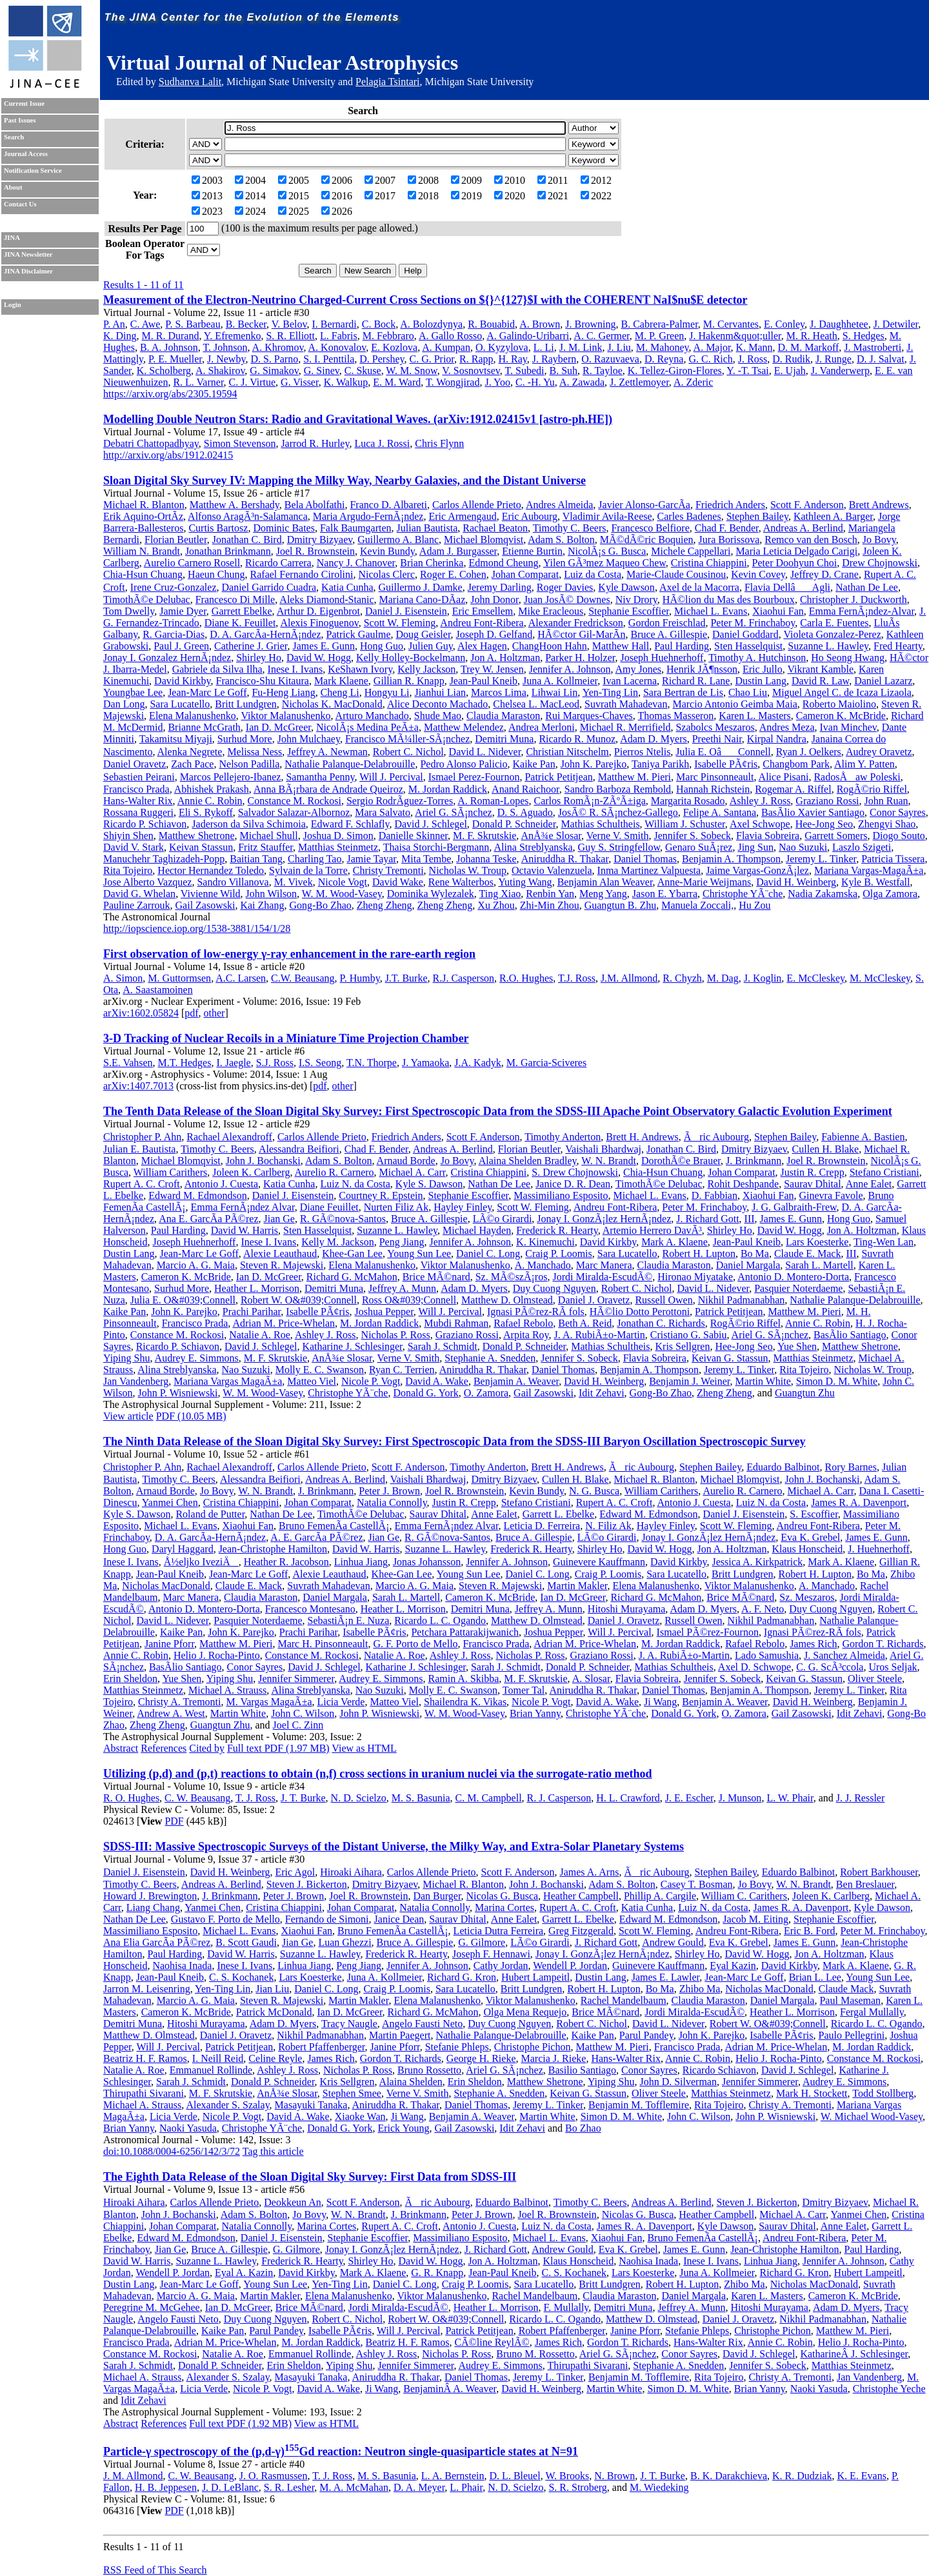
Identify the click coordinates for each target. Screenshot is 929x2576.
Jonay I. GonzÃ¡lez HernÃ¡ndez (604, 1218)
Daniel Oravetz (134, 763)
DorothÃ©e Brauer (681, 1160)
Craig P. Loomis (558, 1253)
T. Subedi (524, 370)
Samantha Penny (320, 776)
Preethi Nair (717, 738)
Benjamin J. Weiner (689, 1381)
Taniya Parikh (660, 763)
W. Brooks (567, 2475)
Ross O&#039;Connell (409, 1299)
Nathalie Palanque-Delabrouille (350, 763)
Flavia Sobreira (767, 835)
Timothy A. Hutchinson (757, 657)
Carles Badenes (689, 516)
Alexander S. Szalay (227, 2104)
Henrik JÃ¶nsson (701, 669)
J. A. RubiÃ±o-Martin (599, 1334)
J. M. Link (581, 347)
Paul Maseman (850, 2000)
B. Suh (563, 370)
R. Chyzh (682, 978)
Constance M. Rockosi (294, 800)
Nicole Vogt (342, 882)
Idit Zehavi (601, 1392)
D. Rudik (791, 358)
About (13, 187)
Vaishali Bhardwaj (603, 1149)
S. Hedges (863, 335)
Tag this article (273, 2151)
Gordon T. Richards (882, 1643)
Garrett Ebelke (242, 611)
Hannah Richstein (713, 789)
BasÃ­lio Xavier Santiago (812, 812)
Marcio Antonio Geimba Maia (734, 703)
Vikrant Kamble (820, 669)
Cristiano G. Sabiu (688, 1334)
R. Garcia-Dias (174, 634)
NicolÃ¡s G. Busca (607, 551)
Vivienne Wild (211, 893)
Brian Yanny (535, 1713)
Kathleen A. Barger (833, 516)
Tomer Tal (523, 1690)
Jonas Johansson (427, 1561)
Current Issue (24, 103)
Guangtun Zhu (805, 1392)
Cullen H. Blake (825, 1149)
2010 (509, 180)
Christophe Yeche (889, 2388)
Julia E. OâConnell (722, 751)
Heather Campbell (581, 1895)
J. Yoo (497, 382)
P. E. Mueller (175, 358)
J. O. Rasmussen (273, 2475)
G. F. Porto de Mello (415, 1643)
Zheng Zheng (384, 905)
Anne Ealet (869, 1183)
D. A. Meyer (419, 2487)
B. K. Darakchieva (728, 2475)
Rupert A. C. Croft (141, 1183)
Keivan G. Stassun (730, 1357)
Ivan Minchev (848, 727)
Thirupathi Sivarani (143, 2093)
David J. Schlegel (430, 823)
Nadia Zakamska (822, 893)
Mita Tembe (426, 858)
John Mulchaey (308, 738)
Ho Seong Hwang (847, 657)
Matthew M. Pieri (634, 776)
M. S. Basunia (421, 1797)
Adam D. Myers (653, 738)
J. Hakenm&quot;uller (735, 335)
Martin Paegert (400, 2035)
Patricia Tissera (892, 858)
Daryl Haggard (183, 1548)
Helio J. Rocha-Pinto (217, 1655)
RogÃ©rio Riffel (872, 789)
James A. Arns (589, 1872)
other (214, 1012)
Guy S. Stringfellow (619, 847)
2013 (207, 195)
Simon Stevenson (240, 443)
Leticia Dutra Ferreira (498, 1930)
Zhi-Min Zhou (549, 905)
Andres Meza (787, 727)
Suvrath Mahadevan (625, 703)
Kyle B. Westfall (875, 882)
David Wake (397, 882)
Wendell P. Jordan (570, 1965)
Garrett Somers (835, 835)
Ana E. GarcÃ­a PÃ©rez (208, 1218)
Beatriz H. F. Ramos (145, 2058)
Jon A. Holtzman (505, 657)
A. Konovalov (337, 347)
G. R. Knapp (437, 2272)
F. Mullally (566, 2307)
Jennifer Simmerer (296, 1678)
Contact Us (20, 204)
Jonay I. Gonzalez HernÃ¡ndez (167, 657)
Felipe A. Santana (719, 812)
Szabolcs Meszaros (714, 727)
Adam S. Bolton (561, 539)
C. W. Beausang (197, 1797)
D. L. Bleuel (515, 2475)
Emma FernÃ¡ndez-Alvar (861, 611)
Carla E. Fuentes (834, 622)
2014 (250, 195)
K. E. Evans (861, 2475)
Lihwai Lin (555, 692)
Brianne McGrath (204, 727)
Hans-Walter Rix (138, 800)
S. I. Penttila (328, 358)
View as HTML (364, 1748)
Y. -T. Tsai (747, 370)
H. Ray (513, 358)
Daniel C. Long (488, 1253)
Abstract (120, 1748)
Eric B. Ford (809, 1930)
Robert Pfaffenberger (321, 2046)
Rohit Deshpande (743, 1183)
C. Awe (145, 324)
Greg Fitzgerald (581, 1930)
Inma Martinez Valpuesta (649, 870)
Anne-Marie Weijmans (704, 882)
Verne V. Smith (617, 835)
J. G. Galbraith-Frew (794, 1207)
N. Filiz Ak (608, 1525)
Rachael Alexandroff (229, 1136)
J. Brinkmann (753, 1160)
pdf (191, 1012)
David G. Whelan (139, 893)
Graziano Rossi (827, 800)
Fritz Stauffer (265, 847)
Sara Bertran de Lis (683, 692)
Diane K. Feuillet (240, 622)
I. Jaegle (233, 1062)
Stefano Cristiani (884, 1172)
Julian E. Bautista (139, 1149)
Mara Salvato (382, 812)
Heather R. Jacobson (286, 1561)
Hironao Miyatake (695, 1276)
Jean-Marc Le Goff (207, 692)
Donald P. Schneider (514, 823)
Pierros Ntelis (642, 751)
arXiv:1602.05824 (141, 1012)
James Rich (813, 1643)
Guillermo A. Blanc (398, 539)
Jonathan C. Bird (247, 539)
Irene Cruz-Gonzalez (173, 587)
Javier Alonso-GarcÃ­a (644, 504)
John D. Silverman (678, 2081)
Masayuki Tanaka (311, 2104)
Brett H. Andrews (642, 1136)
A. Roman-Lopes (492, 800)
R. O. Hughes (131, 1797)
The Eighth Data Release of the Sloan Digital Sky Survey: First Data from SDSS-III (309, 2176)
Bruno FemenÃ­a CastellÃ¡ (334, 1525)
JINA (12, 237)
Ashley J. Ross (760, 800)
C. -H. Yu (535, 382)
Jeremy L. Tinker (821, 858)
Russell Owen (663, 1299)
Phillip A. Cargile (660, 1895)
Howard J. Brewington (150, 1895)
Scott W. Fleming (400, 622)
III (749, 1218)
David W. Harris (244, 1230)
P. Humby (360, 978)
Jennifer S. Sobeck (692, 835)
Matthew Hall (620, 645)
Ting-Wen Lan (884, 1241)
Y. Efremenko (232, 335)
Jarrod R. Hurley (315, 443)
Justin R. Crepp (812, 1172)
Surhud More (244, 738)
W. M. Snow (411, 370)
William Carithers (170, 1172)
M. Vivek (293, 882)
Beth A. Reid (585, 1323)
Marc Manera (604, 1265)
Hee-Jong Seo (824, 823)
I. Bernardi (334, 324)
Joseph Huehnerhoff (661, 657)
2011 (552, 180)
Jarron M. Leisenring (146, 1988)
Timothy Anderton (562, 1136)
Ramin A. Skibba (463, 1678)
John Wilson (271, 893)
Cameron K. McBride (841, 715)
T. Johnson (225, 347)
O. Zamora (486, 1392)
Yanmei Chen (170, 1502)
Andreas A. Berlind (803, 527)
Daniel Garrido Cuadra (268, 587)
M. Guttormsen (179, 978)
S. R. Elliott (290, 335)
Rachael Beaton (495, 527)
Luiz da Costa (592, 574)
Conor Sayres (898, 812)
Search (14, 137)
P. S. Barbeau (192, 324)
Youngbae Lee (133, 692)
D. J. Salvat (880, 358)
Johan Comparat (525, 574)
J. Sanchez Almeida (844, 1655)
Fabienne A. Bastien (862, 1136)
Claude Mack (846, 1988)
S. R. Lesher (289, 2487)
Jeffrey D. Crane (824, 574)
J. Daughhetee (839, 324)
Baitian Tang (256, 858)
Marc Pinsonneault (715, 776)
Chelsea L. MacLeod (536, 703)
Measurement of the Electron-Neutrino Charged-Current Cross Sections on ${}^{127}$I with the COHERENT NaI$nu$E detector (425, 299)
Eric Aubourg (529, 516)
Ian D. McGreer (278, 727)
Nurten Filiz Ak (396, 1207)
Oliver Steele (875, 1678)
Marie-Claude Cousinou (676, 574)
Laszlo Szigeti (861, 847)
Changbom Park (796, 763)
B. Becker (246, 324)
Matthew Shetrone (197, 835)
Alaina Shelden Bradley (528, 1160)
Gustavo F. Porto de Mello (225, 1919)
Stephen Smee (352, 2093)
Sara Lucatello (180, 703)
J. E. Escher (689, 1797)
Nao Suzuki (803, 847)
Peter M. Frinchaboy (752, 622)
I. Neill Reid (218, 2058)
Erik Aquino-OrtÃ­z (143, 516)
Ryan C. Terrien (401, 1369)
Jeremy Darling (500, 587)
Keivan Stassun (201, 847)
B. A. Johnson (169, 347)
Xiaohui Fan (778, 611)
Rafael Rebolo (523, 1323)
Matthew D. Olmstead (507, 1299)
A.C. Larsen (240, 978)
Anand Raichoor (525, 789)
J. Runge (833, 358)
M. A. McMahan (353, 2487)
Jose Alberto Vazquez (147, 882)
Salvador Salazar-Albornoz (294, 812)
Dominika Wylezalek (430, 893)
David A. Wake (436, 1381)
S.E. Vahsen (128, 1062)
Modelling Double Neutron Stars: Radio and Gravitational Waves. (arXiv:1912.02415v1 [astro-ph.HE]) (357, 419)
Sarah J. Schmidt (442, 1346)
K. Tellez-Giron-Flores (675, 370)
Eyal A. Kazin (244, 2272)
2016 (336, 195)
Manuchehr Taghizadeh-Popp (164, 858)
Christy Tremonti (388, 870)
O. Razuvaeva (610, 358)
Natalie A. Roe (259, 1334)
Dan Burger (437, 1895)
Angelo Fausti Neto (422, 2023)
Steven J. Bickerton (306, 1884)
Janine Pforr (169, 1643)
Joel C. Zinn (298, 1724)
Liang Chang (153, 1907)
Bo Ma (755, 1253)
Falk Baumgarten (356, 527)
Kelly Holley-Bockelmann (410, 657)
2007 (380, 180)
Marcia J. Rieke (553, 2058)
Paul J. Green (181, 645)
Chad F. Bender (727, 527)
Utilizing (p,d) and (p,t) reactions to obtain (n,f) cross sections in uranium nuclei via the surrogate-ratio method (377, 1773)
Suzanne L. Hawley (828, 645)
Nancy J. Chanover (356, 562)
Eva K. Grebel (810, 1537)
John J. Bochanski (263, 1160)
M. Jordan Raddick (447, 789)
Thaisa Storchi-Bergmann (436, 847)
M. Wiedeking (659, 2487)
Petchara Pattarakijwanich (465, 1632)
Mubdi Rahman (456, 1323)
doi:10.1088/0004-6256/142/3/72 (171, 2151)
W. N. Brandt (608, 1160)
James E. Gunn (324, 645)
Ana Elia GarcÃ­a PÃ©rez (156, 1942)
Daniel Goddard (745, 634)
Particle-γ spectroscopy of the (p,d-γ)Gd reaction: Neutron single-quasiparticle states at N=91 (340, 2451)
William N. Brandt (141, 551)
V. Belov (289, 324)
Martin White (762, 1381)
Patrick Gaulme (358, 634)
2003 (207, 180)
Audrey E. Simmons (197, 1357)
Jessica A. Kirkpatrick (757, 1561)
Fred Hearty (898, 645)
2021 (552, 195)
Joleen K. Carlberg (251, 1172)
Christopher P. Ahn (142, 1136)
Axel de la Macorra (699, 587)
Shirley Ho (258, 657)
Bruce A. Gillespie (668, 634)
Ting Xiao (500, 893)
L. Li (544, 347)
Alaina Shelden (411, 2081)
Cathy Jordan (501, 1965)
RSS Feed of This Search (155, 2569)
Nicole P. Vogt (370, 1381)
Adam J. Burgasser (458, 551)
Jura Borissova (729, 539)
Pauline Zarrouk (136, 905)
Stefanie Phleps (457, 2046)
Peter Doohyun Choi (794, 562)
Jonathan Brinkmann (228, 551)
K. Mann (754, 347)
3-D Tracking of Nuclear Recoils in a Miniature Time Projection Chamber (286, 1038)
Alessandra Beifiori (299, 1149)
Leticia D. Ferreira (542, 1525)
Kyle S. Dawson (429, 1183)
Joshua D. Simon (338, 835)
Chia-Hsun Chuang (143, 574)
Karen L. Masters (755, 715)
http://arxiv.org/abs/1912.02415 (168, 455)
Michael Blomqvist (483, 539)
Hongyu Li (387, 692)
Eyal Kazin (733, 1965)
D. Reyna (663, 358)
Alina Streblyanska (533, 847)
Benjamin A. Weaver (516, 1381)
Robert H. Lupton (699, 1253)
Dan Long (124, 703)
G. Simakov (274, 370)
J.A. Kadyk (477, 1062)
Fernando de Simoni (327, 1919)
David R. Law (820, 680)
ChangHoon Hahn (549, 645)
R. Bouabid (491, 324)
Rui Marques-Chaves (589, 715)
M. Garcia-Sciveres (546, 1062)
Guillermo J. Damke (421, 587)
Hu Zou (754, 905)
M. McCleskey (880, 978)
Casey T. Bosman (697, 1884)
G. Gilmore (481, 1942)
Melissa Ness (254, 751)
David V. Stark (133, 847)
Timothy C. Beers (569, 527)
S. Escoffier (814, 1514)
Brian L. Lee (815, 1977)
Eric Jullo (763, 669)
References (163, 1748)
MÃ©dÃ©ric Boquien (647, 539)
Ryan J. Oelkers (808, 751)
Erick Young (403, 2128)
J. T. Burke (303, 1797)
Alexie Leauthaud (280, 1253)
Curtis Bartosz (218, 527)
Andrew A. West (171, 1713)
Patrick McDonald (274, 2011)
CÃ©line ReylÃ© (491, 2342)
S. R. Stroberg (577, 2487)
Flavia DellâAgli (787, 587)
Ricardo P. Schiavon (144, 823)
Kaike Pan (533, 763)
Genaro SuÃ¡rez (698, 847)
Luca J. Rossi (382, 443)
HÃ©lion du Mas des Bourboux (729, 599)
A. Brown (539, 324)
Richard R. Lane (696, 680)
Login (12, 304)
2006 (336, 180)
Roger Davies (565, 587)
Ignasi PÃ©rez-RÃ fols (535, 1311)
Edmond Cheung (503, 562)
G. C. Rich (710, 358)
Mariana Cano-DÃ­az (422, 599)
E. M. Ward (397, 382)
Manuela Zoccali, (697, 905)
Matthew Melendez (464, 727)
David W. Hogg (318, 657)
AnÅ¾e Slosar (551, 835)
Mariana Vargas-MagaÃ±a (868, 870)
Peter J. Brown (389, 1490)
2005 (293, 180)
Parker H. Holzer (580, 657)
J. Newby (226, 358)
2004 (250, 180)
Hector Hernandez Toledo (210, 870)
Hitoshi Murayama (626, 1608)
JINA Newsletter (28, 254)
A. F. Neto (762, 1608)
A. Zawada (581, 382)
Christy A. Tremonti (179, 1701)
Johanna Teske (486, 858)
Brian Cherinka (431, 562)
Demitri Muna (504, 738)
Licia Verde (341, 1701)
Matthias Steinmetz (338, 847)
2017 (380, 195)
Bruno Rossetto (429, 2070)
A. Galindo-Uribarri (527, 335)
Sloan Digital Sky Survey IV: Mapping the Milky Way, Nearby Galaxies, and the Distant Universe (344, 480)
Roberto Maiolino (839, 703)
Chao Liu (747, 692)
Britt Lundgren (246, 703)
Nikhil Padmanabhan (741, 1299)
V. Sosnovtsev (470, 370)
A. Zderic (693, 382)
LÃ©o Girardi (502, 1218)
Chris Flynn (439, 443)
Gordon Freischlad (667, 622)
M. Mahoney (662, 347)
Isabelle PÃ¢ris (725, 763)
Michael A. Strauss (227, 1690)
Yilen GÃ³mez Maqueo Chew (604, 562)
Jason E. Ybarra (664, 893)
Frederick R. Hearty (556, 1230)
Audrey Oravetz (879, 751)
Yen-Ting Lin (610, 692)
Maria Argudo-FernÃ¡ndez (368, 516)
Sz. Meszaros (806, 1597)
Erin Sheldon (130, 1678)
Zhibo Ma (700, 1988)
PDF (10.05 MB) (191, 1416)
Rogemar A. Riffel (793, 789)
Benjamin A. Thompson (731, 858)
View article (128, 1416)
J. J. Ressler (860, 1797)
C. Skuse (363, 370)
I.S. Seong (320, 1062)
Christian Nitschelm (567, 751)
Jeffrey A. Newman (327, 751)
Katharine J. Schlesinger (352, 1346)
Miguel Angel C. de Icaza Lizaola (842, 692)
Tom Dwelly (128, 611)
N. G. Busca (594, 1490)
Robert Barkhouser (879, 1872)
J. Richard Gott (707, 1218)
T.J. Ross (576, 978)
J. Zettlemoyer (639, 382)
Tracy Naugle (349, 2023)
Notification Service (33, 170)
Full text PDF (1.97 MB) (278, 1748)
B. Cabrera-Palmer (659, 324)
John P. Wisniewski (178, 1392)
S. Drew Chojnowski (575, 1172)
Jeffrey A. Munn (402, 1288)
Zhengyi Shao (886, 823)
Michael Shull (269, 835)
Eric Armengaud (462, 516)
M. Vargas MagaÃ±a (269, 1701)
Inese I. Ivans (295, 669)
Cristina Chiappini (709, 562)
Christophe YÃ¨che (743, 893)
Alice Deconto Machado (437, 703)
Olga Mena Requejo (524, 2011)
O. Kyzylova (501, 347)
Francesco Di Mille (235, 599)
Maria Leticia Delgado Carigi (796, 551)
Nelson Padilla (249, 763)
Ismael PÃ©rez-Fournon (708, 1632)
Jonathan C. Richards (660, 1323)
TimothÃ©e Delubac (146, 599)
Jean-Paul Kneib (483, 680)
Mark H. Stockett (812, 2093)
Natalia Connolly (392, 1502)
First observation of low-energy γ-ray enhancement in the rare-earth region (289, 953)
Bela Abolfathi (315, 504)
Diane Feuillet (329, 1207)
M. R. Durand (170, 335)
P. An (114, 324)
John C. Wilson (302, 1713)
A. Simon (123, 978)
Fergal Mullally (872, 2011)
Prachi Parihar (252, 1311)
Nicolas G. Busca (502, 1895)
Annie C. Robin (210, 800)
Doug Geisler (422, 634)
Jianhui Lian (440, 692)
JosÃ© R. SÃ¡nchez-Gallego (618, 812)
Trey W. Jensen (492, 669)
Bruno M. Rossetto (535, 2353)
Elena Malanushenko (192, 715)
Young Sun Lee (419, 1253)
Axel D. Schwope (754, 1666)
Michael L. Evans (710, 611)
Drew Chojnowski (879, 562)
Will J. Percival (391, 776)
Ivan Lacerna (630, 680)
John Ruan (886, 800)
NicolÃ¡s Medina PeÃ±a (367, 727)
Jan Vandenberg (135, 1381)
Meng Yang (603, 893)
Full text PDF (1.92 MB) (240, 2423)
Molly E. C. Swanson (319, 1369)
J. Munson (740, 1797)
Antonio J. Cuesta (221, 1183)
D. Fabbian (714, 1195)
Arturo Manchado (372, 715)
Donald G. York (425, 1392)
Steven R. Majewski (281, 1265)
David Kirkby (182, 680)
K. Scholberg (164, 370)
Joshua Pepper (384, 1311)
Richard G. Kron (461, 1977)
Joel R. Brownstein (315, 551)
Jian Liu (272, 1988)
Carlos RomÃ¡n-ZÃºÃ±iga (589, 800)
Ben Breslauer (865, 1884)
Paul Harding (681, 645)
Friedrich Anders (730, 504)
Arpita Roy (526, 1334)
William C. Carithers (744, 1895)
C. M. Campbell (488, 1797)
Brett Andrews (879, 504)
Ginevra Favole (831, 1195)
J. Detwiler (896, 324)
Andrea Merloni (541, 727)
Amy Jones (638, 669)
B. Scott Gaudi (246, 1942)
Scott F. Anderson (807, 504)
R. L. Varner (198, 382)
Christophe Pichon (532, 2046)
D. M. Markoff (808, 347)
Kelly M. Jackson (337, 1241)
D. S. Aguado (525, 812)
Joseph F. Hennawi (491, 1953)
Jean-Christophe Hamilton (273, 1548)
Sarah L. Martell (819, 1265)
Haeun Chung (216, 574)
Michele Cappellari (690, 551)
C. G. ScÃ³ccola (829, 1666)
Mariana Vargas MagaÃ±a (228, 1381)
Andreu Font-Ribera (481, 622)
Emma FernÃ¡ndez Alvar (243, 1207)
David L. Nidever (485, 751)
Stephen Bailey (757, 516)
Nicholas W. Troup (467, 870)
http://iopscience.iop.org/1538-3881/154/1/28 (196, 928)
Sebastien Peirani (139, 776)
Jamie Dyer (182, 611)
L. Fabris (338, 335)
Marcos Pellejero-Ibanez (230, 776)
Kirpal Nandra (776, 738)
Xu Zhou (495, 905)
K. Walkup (346, 382)
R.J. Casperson (464, 978)
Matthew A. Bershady (234, 504)
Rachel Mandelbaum (623, 2000)
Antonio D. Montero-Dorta (793, 1276)
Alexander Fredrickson (575, 622)
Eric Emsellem (483, 611)
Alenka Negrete (190, 751)
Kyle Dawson (626, 587)
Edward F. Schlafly (350, 823)
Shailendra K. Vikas (465, 1701)
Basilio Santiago (582, 2070)
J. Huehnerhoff (879, 1548)
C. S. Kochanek (241, 1977)
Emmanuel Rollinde (211, 2070)
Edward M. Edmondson (197, 1195)
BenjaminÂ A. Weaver (449, 2388)
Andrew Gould (673, 1942)
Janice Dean (399, 1919)
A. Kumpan (446, 347)
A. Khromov (278, 347)
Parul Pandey (646, 2035)
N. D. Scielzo (358, 1797)
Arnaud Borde (406, 1160)
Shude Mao (437, 715)
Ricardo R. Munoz (577, 738)
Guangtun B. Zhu (620, 905)
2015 (293, 195)
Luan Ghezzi (344, 1942)
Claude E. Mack (807, 1253)
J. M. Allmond (133, 2475)
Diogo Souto (899, 835)
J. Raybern (554, 358)
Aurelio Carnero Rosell (192, 562)
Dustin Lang (760, 680)
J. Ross (752, 358)
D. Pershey (381, 358)
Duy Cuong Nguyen (554, 1288)
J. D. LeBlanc (230, 2487)
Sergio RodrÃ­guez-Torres (399, 800)
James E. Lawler (666, 1977)
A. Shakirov (220, 370)
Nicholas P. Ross (395, 1334)
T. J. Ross (255, 1797)
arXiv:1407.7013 (138, 1085)
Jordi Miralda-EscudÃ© (602, 1276)
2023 (207, 211)
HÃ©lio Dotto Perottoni (640, 1311)
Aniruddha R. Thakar (564, 858)
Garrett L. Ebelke (559, 1514)
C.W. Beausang (303, 978)
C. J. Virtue (252, 382)
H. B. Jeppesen (166, 2487)
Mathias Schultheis (600, 823)
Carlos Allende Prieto (476, 504)
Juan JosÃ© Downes (567, 599)
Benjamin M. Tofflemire (638, 2104)
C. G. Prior (431, 358)
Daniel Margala (748, 1265)
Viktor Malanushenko (285, 715)
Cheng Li (340, 692)
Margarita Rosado (688, 800)
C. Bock (378, 324)
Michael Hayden (477, 1230)
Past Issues (19, 120)
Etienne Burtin (532, 551)
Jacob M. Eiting (755, 1919)
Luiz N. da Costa (355, 1183)
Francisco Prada (136, 789)
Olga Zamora (890, 893)
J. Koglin (763, 978)
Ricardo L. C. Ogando (440, 1620)
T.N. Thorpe (371, 1062)
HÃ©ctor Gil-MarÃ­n (581, 634)
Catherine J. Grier (251, 645)
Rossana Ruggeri (138, 812)
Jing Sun (755, 847)
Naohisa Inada (182, 1965)
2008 (423, 180)
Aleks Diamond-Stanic (326, 599)
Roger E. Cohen (453, 574)
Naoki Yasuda (188, 2128)
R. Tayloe (603, 370)
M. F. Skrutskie (484, 835)
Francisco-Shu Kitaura (261, 680)
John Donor (494, 599)
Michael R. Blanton (144, 504)
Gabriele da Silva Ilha (217, 669)
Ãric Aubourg (716, 1136)
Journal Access (26, 153)
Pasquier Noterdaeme (798, 1288)
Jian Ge (279, 1218)
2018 (423, 195)
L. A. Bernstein (452, 2475)
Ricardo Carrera (278, 562)
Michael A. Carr (412, 1172)
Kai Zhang (262, 905)
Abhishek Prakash (211, 789)
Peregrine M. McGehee (151, 2307)
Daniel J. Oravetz (594, 1299)
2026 (336, 211)
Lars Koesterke (817, 1241)
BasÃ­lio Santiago (850, 1334)
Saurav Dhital (812, 1183)
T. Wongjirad (452, 382)
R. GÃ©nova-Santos (343, 1218)
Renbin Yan (550, 893)
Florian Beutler (176, 539)
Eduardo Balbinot (782, 1466)
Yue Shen (797, 1346)
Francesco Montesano (310, 1608)
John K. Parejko (594, 763)
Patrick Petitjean (558, 776)
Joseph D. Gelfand (494, 634)
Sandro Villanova (232, 882)
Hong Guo (381, 645)
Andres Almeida (559, 504)
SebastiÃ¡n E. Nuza (349, 1620)
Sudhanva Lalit (190, 81)
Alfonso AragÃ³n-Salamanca (248, 516)
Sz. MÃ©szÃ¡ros (511, 1276)
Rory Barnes (850, 1466)
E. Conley (784, 324)
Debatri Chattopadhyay (151, 443)
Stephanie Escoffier (628, 611)
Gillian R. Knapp (409, 680)
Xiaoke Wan (360, 2116)
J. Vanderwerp (840, 370)
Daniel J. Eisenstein (406, 611)
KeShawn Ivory (360, 669)
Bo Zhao (583, 2128)
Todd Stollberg (883, 2093)
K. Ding (120, 335)
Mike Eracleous (550, 611)
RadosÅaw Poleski (857, 776)
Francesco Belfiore (650, 527)
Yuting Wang (525, 882)
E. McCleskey (815, 978)
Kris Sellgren (682, 1346)
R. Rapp (476, 358)
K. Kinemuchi (545, 1241)
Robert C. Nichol (408, 751)
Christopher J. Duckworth (853, 599)
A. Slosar (591, 1678)
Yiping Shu (126, 1357)
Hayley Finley (463, 1207)
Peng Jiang (402, 1241)
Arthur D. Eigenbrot (318, 611)
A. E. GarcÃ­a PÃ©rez (316, 1537)
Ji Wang (660, 1701)
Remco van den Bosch (810, 539)
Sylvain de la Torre (308, 870)
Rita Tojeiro (127, 870)
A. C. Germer (601, 335)
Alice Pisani (784, 776)
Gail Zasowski (205, 905)
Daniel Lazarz (883, 680)
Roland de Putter (210, 1514)
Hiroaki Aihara (351, 1872)
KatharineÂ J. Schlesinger (854, 2353)
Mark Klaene (341, 680)
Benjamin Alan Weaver (605, 882)
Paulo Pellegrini (851, 2035)
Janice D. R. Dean (572, 1183)
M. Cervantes (731, 324)
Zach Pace (192, 763)
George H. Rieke (481, 2058)
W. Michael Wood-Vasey (872, 2116)
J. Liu (618, 347)
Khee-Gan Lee (352, 1253)
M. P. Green (659, 335)
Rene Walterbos (461, 882)
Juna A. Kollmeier (560, 680)
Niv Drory (636, 599)
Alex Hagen (482, 645)
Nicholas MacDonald (166, 1585)
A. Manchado (543, 1265)
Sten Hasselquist (748, 645)
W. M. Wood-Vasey (342, 893)
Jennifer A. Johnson (570, 669)
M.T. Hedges (185, 1062)
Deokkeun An (292, 2202)
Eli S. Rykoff (206, 812)
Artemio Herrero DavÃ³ (652, 1230)
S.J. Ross (275, 1062)
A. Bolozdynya (431, 324)
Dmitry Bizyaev (320, 539)
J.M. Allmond (629, 978)
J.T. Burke (406, 978)
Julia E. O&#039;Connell (182, 1299)
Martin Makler (577, 1585)
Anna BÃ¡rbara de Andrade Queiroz (328, 789)
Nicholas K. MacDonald (332, 703)
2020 (509, 195)
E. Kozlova (394, 347)
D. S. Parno (274, 358)
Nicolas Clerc (387, 574)
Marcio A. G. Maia (196, 1265)
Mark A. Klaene (674, 1241)
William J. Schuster (684, 823)
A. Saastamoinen (157, 989)
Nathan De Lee (866, 587)
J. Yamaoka (425, 1062)
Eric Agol (295, 1872)
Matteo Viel (311, 1381)
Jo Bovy (879, 539)
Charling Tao (314, 858)
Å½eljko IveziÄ (201, 1561)
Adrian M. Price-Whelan (283, 1323)
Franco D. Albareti (388, 504)
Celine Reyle (275, 2058)
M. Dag (723, 978)
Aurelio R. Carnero (334, 1172)
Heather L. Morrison (256, 1288)
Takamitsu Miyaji (175, 738)
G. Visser (300, 382)
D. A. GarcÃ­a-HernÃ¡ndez (265, 634)
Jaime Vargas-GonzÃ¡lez (757, 870)
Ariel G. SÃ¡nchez (453, 812)
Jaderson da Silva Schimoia (248, 823)
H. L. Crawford (628, 1797)
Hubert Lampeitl (535, 1977)
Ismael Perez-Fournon (474, 776)
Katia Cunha (347, 587)
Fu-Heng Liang (283, 692)
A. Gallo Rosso (450, 335)
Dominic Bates (284, 527)
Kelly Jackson (426, 669)
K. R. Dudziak (802, 2475)
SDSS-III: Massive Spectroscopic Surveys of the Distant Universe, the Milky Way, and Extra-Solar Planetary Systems (393, 1846)
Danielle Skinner (413, 835)
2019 (466, 195)
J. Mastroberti (872, 347)
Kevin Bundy (387, 551)
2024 (250, 211)
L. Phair (466, 2487)
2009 (466, 180)
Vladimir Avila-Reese (607, 516)
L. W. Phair (789, 1797)
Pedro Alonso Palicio (463, 763)
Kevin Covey (758, 574)
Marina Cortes (504, 1907)
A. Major (712, 347)
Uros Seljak (892, 1666)
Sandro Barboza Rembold (617, 789)
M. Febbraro (388, 335)
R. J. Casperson (559, 1797)
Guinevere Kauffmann (599, 1561)
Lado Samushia (767, 1655)
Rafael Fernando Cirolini (302, 574)
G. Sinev (321, 370)
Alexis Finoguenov (319, 622)
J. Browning (590, 324)
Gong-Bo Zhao (320, 905)
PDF (174, 1821)
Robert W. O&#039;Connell (299, 1299)
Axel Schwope (760, 823)
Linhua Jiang (361, 1561)
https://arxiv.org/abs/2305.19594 (170, 393)
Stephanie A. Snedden (490, 1357)
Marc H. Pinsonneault (322, 1643)
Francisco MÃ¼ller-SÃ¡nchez (407, 738)
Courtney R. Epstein (381, 1195)
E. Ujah (790, 370)
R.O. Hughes (526, 978)
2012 (596, 180)
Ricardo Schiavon (719, 2070)
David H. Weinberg (796, 882)
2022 (596, 195)
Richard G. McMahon (351, 1276)
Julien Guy (430, 645)
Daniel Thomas (645, 858)
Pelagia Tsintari (387, 81)
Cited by (207, 1748)
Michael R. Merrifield (625, 727)
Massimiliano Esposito (561, 1195)
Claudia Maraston (503, 715)
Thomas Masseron (676, 715)
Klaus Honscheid (807, 1548)
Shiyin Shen (128, 835)
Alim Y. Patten (864, 763)
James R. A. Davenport (858, 1502)
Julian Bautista (427, 527)
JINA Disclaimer (28, 271)
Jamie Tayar (371, 858)
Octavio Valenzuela (552, 870)
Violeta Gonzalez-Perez (832, 634)
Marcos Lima (498, 692)
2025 (293, 211)
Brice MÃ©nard (436, 1276)
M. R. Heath (811, 335)
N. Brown (614, 2475)
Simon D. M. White (836, 1381)
